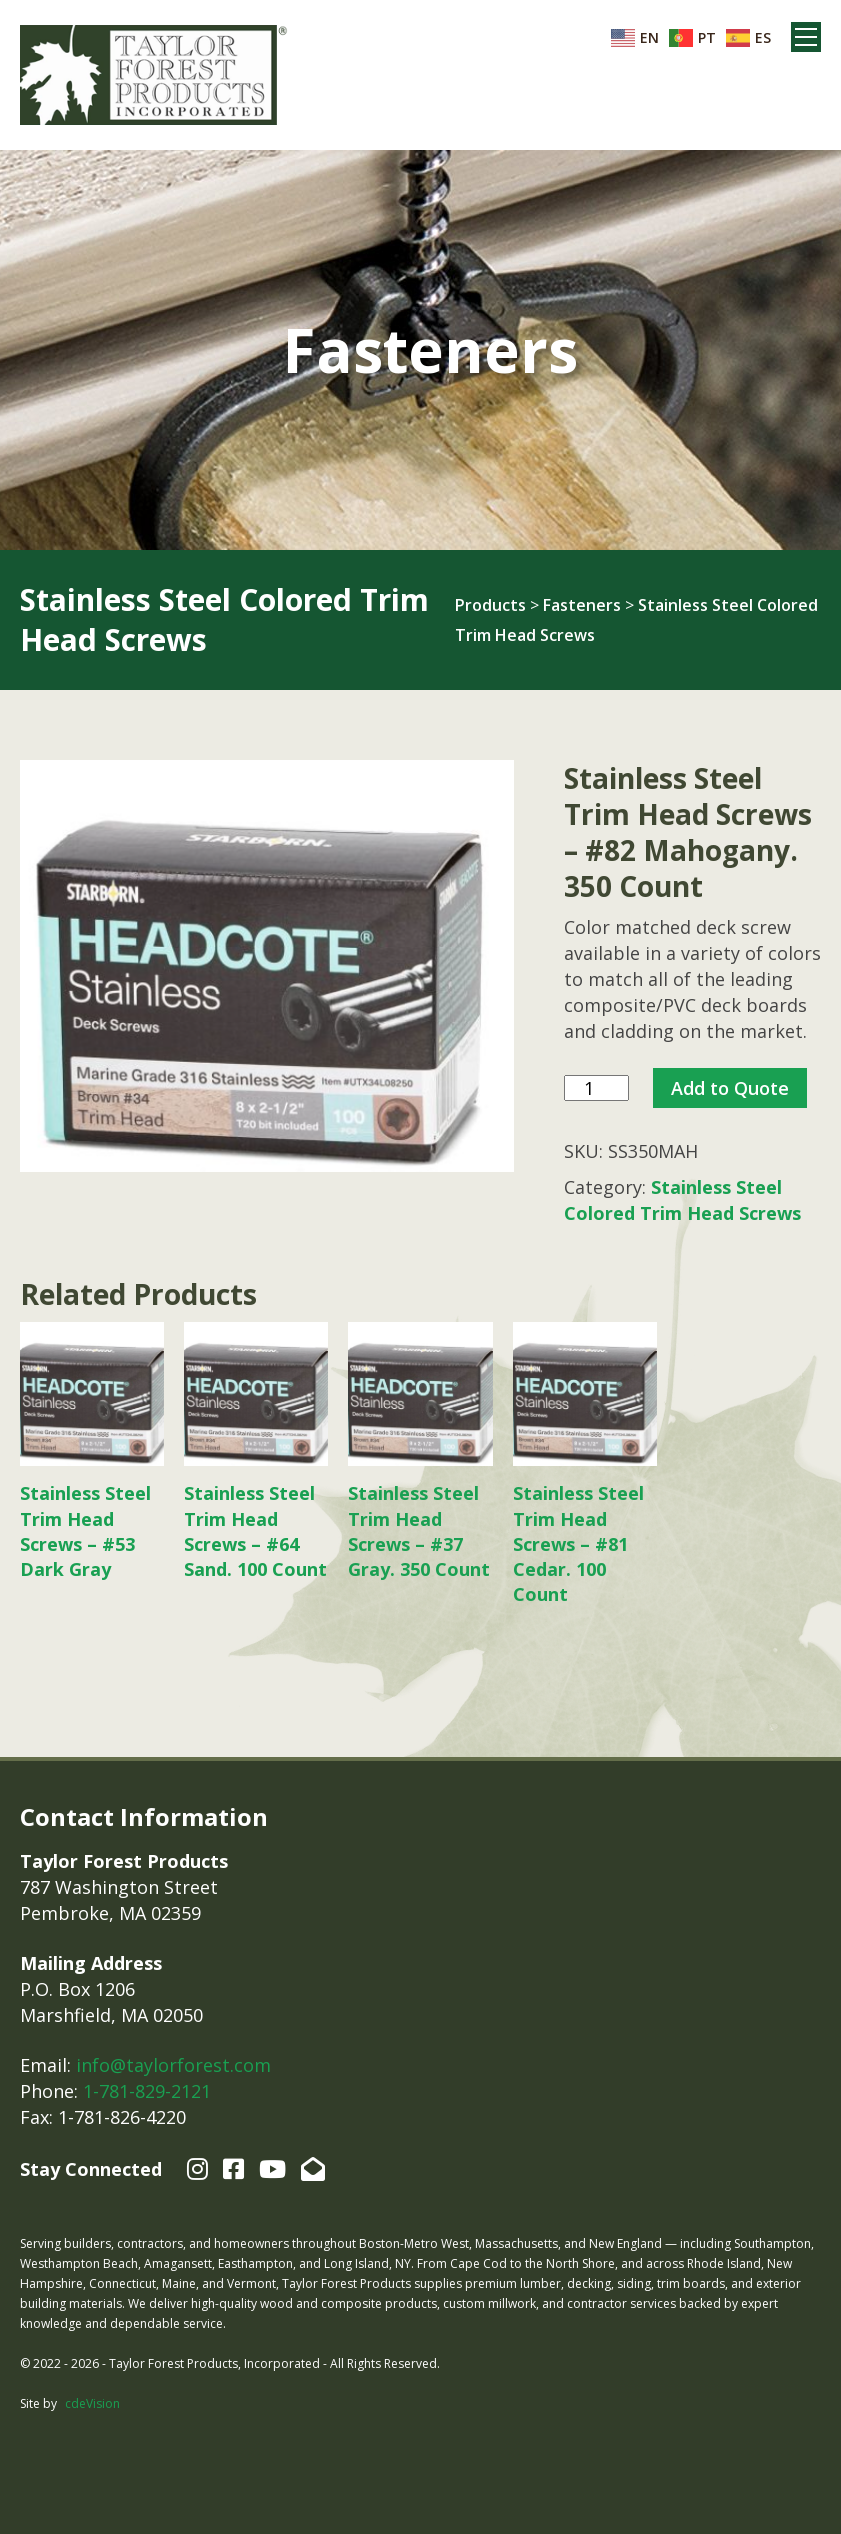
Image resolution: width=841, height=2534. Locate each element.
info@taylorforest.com (173, 2065)
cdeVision (92, 2403)
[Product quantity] (596, 1088)
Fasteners (582, 605)
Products (490, 605)
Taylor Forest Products (154, 75)
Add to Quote (730, 1088)
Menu (806, 37)
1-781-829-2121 (147, 2091)
